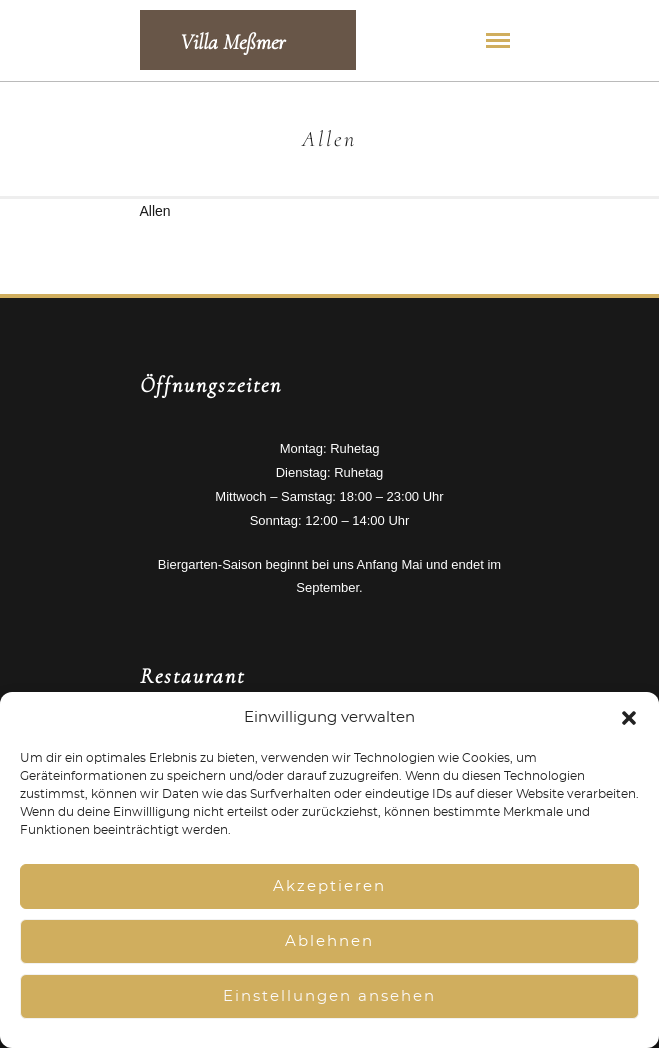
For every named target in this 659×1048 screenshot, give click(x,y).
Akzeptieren (329, 886)
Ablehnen (329, 941)
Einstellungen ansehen (329, 996)
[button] (629, 718)
